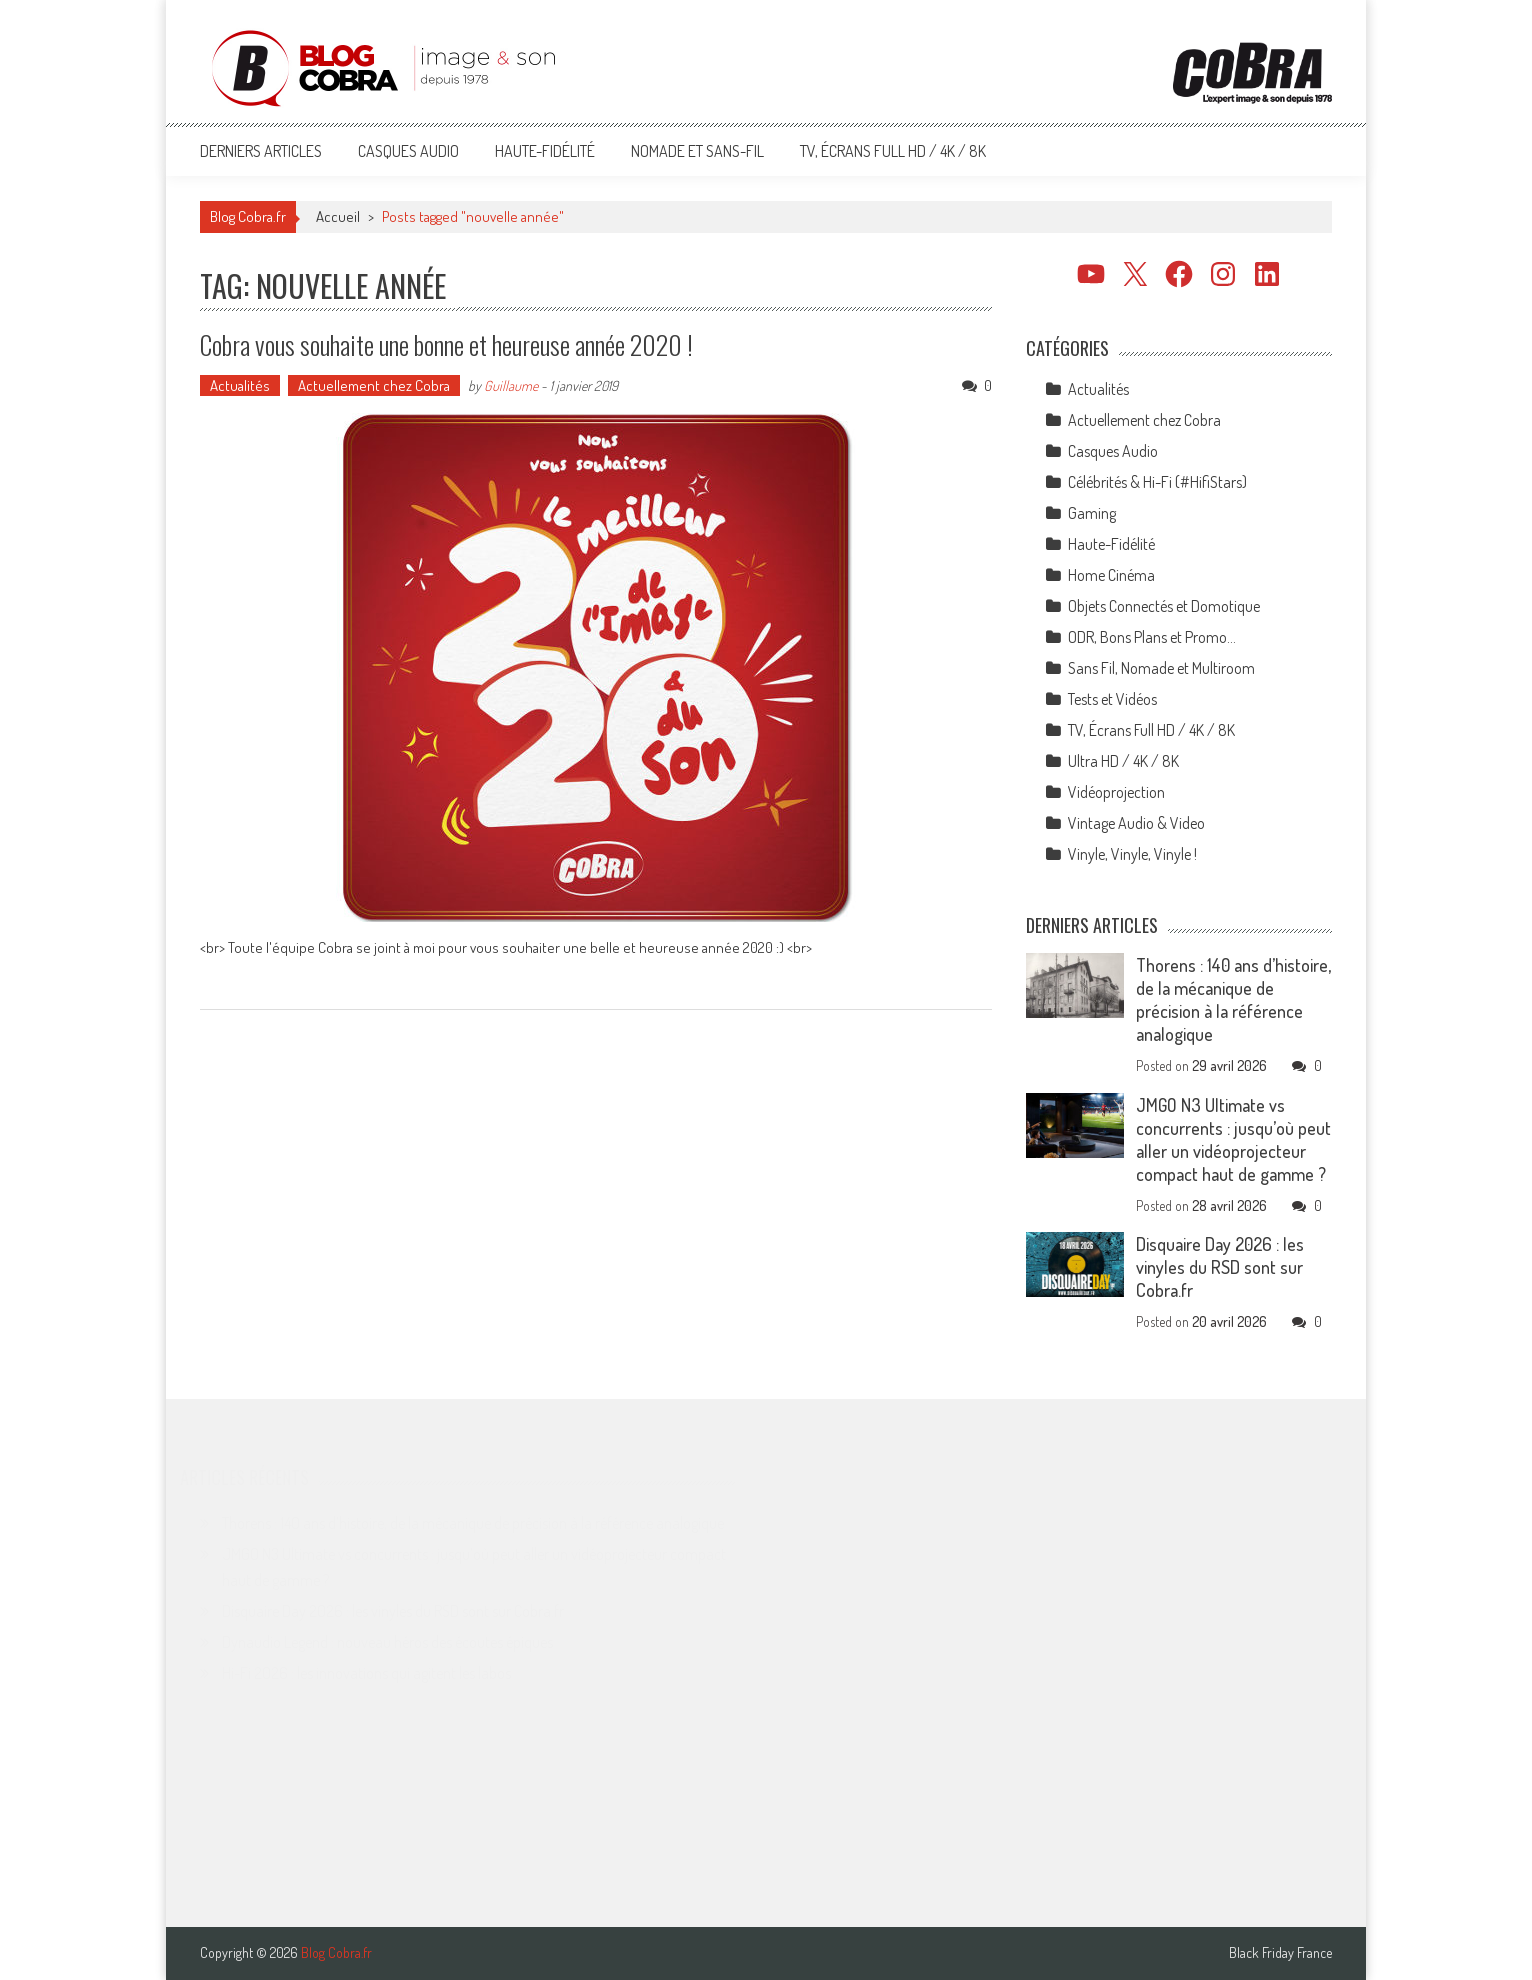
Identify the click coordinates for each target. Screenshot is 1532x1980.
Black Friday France (1280, 1953)
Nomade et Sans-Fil (697, 151)
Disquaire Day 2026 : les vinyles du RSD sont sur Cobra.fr (1220, 1267)
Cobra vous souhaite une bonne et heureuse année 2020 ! (446, 344)
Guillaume (511, 385)
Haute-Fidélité (545, 151)
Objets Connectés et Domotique (1164, 606)
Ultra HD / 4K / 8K (1123, 761)
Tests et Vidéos (1112, 699)
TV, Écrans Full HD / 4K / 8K (893, 151)
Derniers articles (261, 151)
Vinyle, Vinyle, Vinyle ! (1132, 854)
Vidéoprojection (1116, 792)
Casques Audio (408, 151)
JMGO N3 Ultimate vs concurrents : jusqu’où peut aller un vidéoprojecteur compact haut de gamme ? (1233, 1139)
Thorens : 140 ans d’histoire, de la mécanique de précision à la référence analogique (1233, 999)
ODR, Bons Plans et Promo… (1152, 637)
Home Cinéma (1111, 575)
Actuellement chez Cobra (374, 385)
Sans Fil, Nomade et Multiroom (1161, 668)
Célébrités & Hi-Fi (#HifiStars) (1157, 482)
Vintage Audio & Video (1136, 823)
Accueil (338, 216)
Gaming (1092, 513)
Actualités (240, 385)
